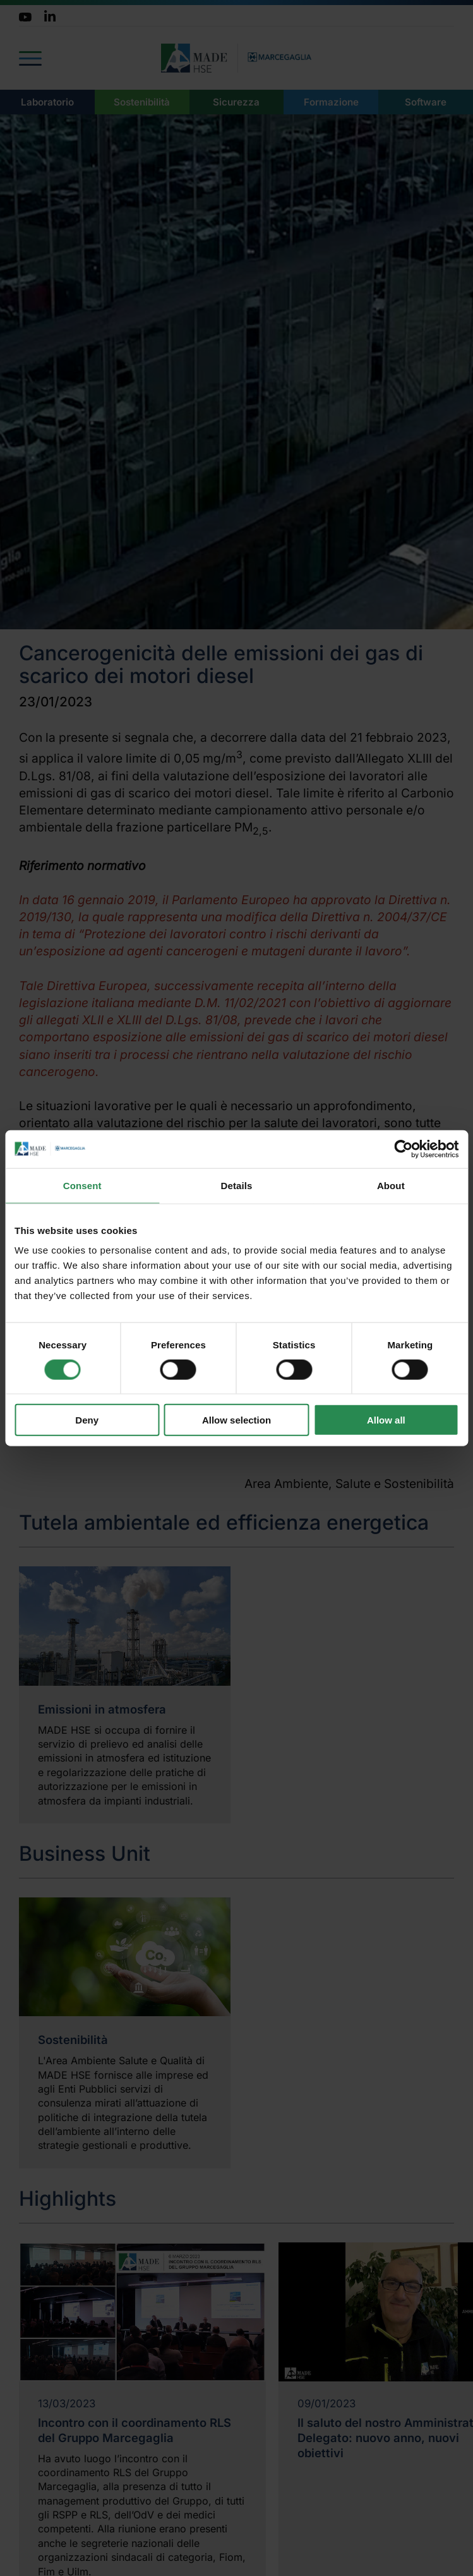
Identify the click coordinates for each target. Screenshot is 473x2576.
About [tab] (391, 1185)
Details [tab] (237, 1185)
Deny (87, 1420)
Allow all (386, 1420)
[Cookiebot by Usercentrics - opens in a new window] (403, 1148)
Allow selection (236, 1420)
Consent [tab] (82, 1185)
